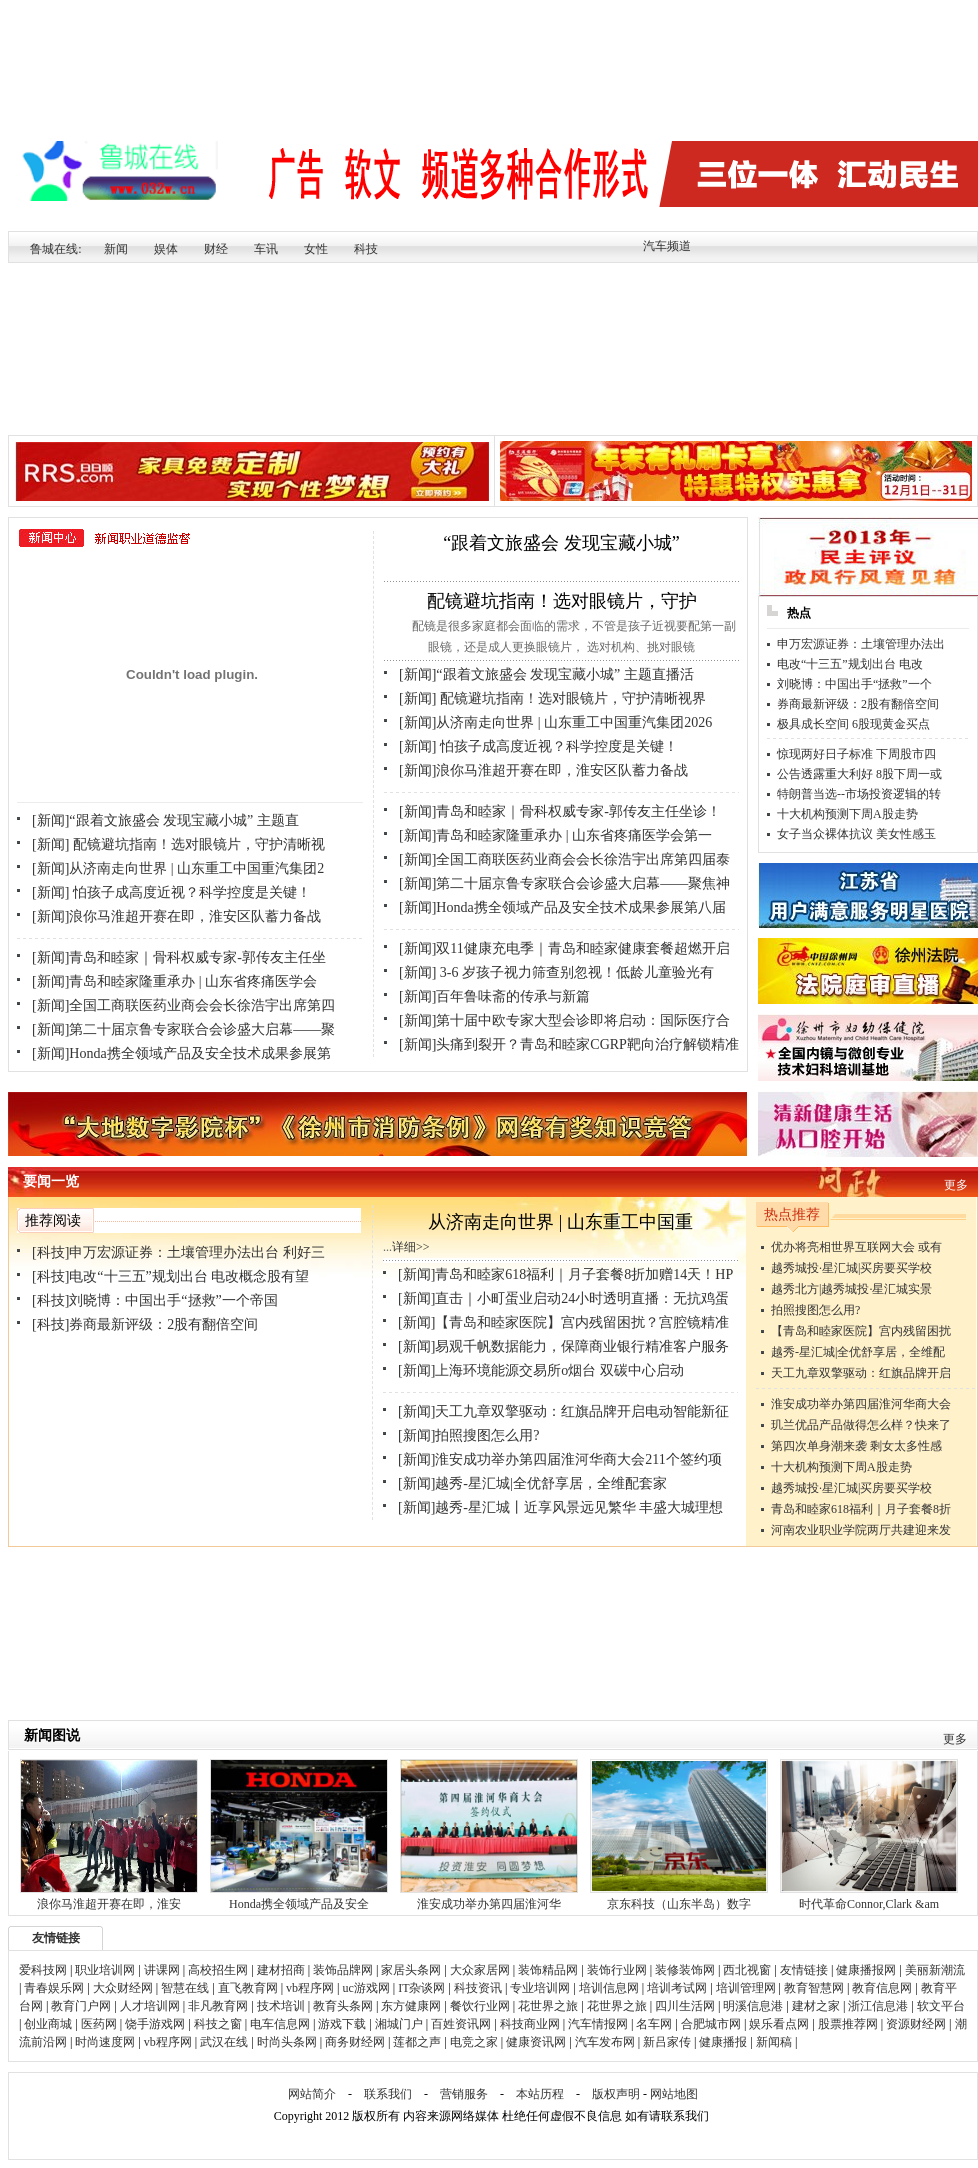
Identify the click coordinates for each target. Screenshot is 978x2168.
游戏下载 (342, 2024)
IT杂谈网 (421, 1988)
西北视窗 (747, 1970)
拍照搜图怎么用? (815, 1310)
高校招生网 (218, 1970)
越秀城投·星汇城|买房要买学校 (851, 1268)
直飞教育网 (248, 1988)
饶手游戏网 (155, 2024)
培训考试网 (677, 1988)
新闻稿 (774, 2042)
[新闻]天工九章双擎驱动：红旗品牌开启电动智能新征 (563, 1411)
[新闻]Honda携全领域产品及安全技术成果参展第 (181, 1053)
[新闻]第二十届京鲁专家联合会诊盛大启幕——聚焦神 (564, 883)
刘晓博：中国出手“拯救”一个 (854, 684)
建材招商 (281, 1970)
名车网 (654, 2024)
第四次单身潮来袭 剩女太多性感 (856, 1446)
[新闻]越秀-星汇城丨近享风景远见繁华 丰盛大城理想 (561, 1507)
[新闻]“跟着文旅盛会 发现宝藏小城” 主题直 (165, 820)
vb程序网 (310, 1988)
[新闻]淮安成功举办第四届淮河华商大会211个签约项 (560, 1459)
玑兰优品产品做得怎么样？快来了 (861, 1425)
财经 (216, 249)
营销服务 (464, 2094)
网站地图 (674, 2094)
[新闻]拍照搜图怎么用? (469, 1435)
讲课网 (162, 1970)
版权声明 (616, 2094)
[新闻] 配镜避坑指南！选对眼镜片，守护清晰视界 (552, 698)
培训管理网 (746, 1988)
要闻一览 (51, 1181)
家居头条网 (411, 1970)
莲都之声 (417, 2042)
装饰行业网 (617, 1970)
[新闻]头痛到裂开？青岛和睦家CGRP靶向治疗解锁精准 (569, 1044)
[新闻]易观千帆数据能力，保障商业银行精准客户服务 (563, 1346)
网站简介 (312, 2094)
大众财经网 (123, 1988)
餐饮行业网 (480, 2006)
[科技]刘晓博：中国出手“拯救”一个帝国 (155, 1300)
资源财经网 (916, 2024)
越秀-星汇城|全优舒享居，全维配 (858, 1352)
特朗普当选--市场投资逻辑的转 (859, 794)
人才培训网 (150, 2006)
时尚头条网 (287, 2042)
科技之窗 (218, 2024)
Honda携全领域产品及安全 (299, 1904)
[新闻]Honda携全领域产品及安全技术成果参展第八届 (562, 907)
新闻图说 (52, 1735)
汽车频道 (667, 246)
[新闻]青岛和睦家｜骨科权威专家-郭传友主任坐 (179, 957)
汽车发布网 (605, 2042)
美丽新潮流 (935, 1970)
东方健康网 (411, 2006)
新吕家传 (667, 2042)
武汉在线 (224, 2042)
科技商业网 (530, 2024)
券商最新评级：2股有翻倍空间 (858, 704)
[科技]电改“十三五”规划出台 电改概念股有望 (170, 1276)
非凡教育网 (218, 2006)
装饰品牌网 (343, 1970)
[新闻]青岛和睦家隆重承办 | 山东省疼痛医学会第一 (555, 835)
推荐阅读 (53, 1220)
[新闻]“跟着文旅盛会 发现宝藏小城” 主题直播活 (546, 674)
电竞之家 (474, 2042)
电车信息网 (280, 2024)
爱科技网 (43, 1970)
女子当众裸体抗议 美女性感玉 (856, 834)
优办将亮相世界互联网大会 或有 (856, 1247)
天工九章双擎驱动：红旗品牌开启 (861, 1373)
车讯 (266, 249)
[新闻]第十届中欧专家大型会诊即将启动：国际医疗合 (564, 1020)
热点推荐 (792, 1214)
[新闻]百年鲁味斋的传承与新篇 (494, 996)
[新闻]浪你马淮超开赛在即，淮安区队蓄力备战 (176, 916)
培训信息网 (609, 1988)
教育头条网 (343, 2006)
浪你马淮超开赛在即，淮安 (109, 1904)
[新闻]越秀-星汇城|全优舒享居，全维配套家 (532, 1483)
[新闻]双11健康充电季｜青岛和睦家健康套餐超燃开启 (564, 948)
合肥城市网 (711, 2024)
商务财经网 (355, 2042)
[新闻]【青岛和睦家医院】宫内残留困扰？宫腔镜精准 (563, 1322)
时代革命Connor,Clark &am (869, 1904)
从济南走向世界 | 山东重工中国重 (560, 1222)
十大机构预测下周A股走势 (847, 814)
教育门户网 (81, 2006)
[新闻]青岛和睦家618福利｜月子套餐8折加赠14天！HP (565, 1274)
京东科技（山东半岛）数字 (679, 1904)
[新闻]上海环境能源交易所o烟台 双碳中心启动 (541, 1370)
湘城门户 (399, 2024)
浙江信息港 (878, 2006)
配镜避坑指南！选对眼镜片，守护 (562, 601)
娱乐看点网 (779, 2024)
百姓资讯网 (461, 2024)
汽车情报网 (598, 2024)
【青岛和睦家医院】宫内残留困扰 (861, 1331)
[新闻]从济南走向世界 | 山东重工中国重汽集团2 (178, 868)
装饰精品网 (548, 1970)
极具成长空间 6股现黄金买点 (853, 724)
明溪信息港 (753, 2006)
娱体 (166, 249)
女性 (316, 249)
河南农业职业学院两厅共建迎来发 (861, 1530)
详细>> (411, 1247)
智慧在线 (185, 1988)
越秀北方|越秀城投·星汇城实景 (851, 1289)
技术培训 (281, 2006)
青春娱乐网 (54, 1988)
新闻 (116, 249)
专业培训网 (540, 1988)
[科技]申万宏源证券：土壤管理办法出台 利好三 (178, 1252)
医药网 (99, 2024)
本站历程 (540, 2094)
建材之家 (816, 2006)
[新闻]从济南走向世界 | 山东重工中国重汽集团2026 (555, 722)
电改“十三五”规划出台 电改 (850, 664)
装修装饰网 (685, 1970)
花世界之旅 (548, 2006)
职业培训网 (105, 1970)
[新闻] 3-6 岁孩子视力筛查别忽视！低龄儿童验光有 (556, 972)
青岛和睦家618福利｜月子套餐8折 (861, 1509)
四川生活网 (685, 2006)
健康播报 (723, 2042)
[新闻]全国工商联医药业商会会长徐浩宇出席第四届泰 (564, 859)
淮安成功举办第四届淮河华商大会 (861, 1404)
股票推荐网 (848, 2024)
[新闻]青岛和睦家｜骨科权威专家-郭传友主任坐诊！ (560, 811)
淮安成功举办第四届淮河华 (489, 1904)
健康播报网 (866, 1970)
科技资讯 (478, 1988)
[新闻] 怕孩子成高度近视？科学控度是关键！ (171, 892)
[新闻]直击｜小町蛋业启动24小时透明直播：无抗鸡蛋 (563, 1298)
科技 (366, 249)
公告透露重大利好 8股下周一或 (859, 774)
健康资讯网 (536, 2042)
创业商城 (48, 2024)
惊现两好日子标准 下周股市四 (856, 754)
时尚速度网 (105, 2042)
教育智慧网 (814, 1988)
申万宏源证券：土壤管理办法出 (861, 644)
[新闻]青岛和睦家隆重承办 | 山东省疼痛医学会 (174, 981)
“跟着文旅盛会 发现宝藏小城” (561, 543)
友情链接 (56, 1938)
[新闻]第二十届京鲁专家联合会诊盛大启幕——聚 (183, 1029)
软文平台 (941, 2006)
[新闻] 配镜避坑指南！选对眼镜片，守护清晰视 (178, 844)
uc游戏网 (365, 1988)
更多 (956, 1185)
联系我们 (388, 2094)
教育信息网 (882, 1988)
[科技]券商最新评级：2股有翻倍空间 (145, 1324)
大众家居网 (480, 1970)
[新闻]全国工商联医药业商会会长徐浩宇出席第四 (183, 1005)
